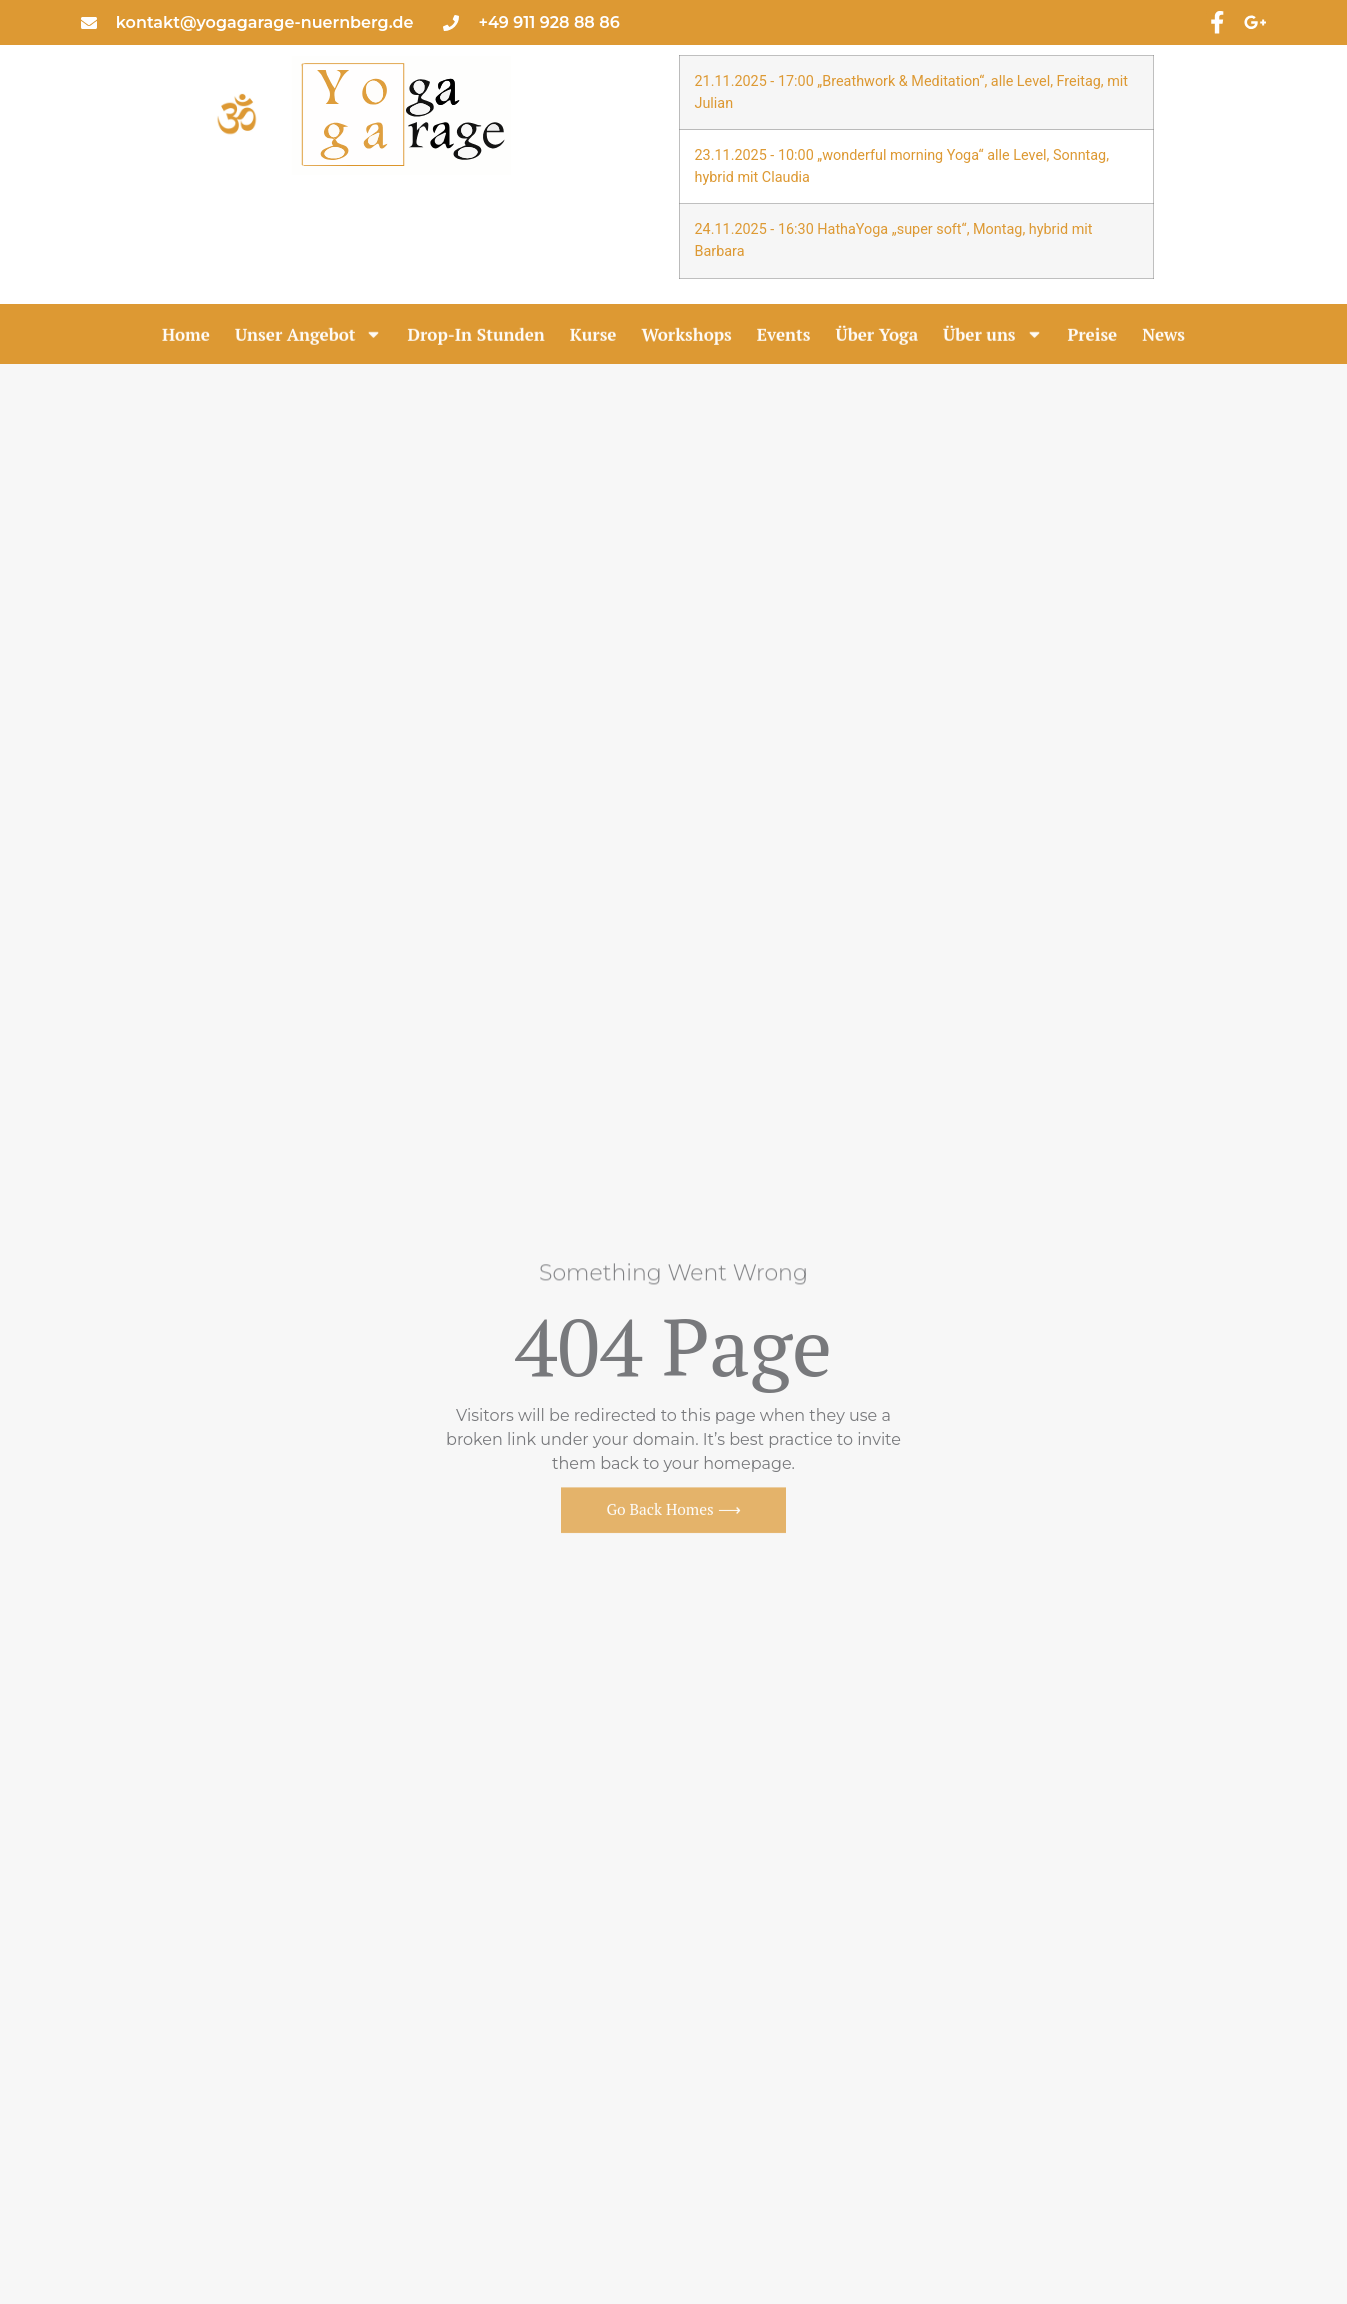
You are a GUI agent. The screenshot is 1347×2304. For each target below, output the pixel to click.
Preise (1093, 335)
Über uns (992, 335)
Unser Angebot (309, 335)
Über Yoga (877, 335)
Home (186, 335)
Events (784, 335)
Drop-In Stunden (475, 335)
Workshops (687, 335)
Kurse (593, 335)
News (1163, 335)
